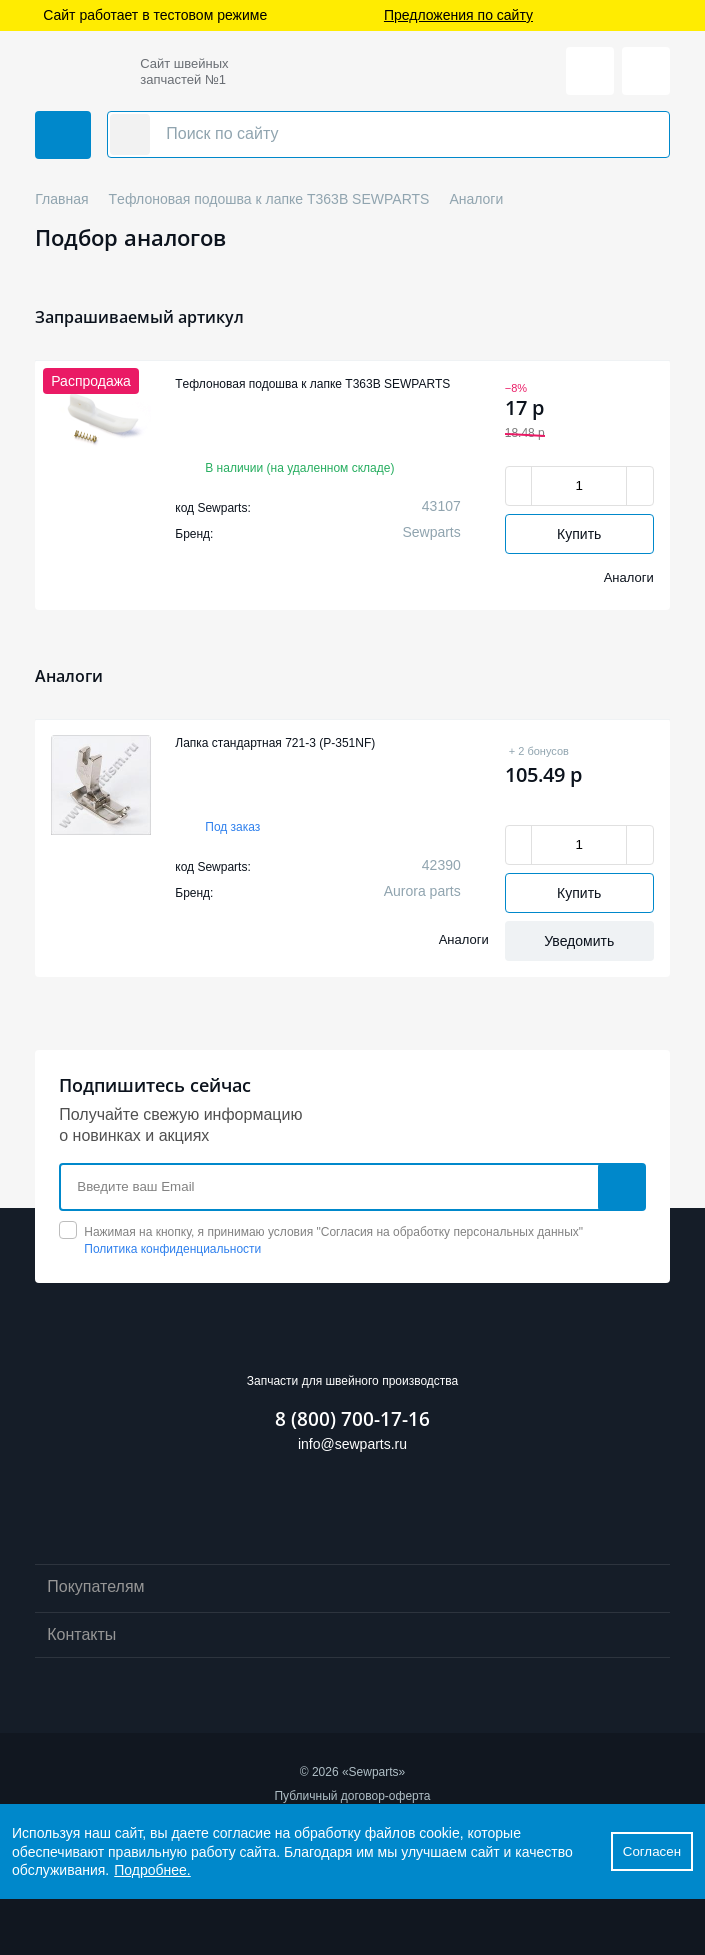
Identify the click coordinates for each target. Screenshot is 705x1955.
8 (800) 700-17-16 (352, 1419)
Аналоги (629, 577)
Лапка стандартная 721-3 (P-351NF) (275, 743)
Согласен (652, 1851)
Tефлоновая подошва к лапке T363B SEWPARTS (312, 384)
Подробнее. (152, 1870)
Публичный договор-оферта (352, 1796)
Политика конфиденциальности (172, 1249)
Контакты (352, 1636)
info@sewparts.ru (352, 1444)
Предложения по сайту (458, 15)
